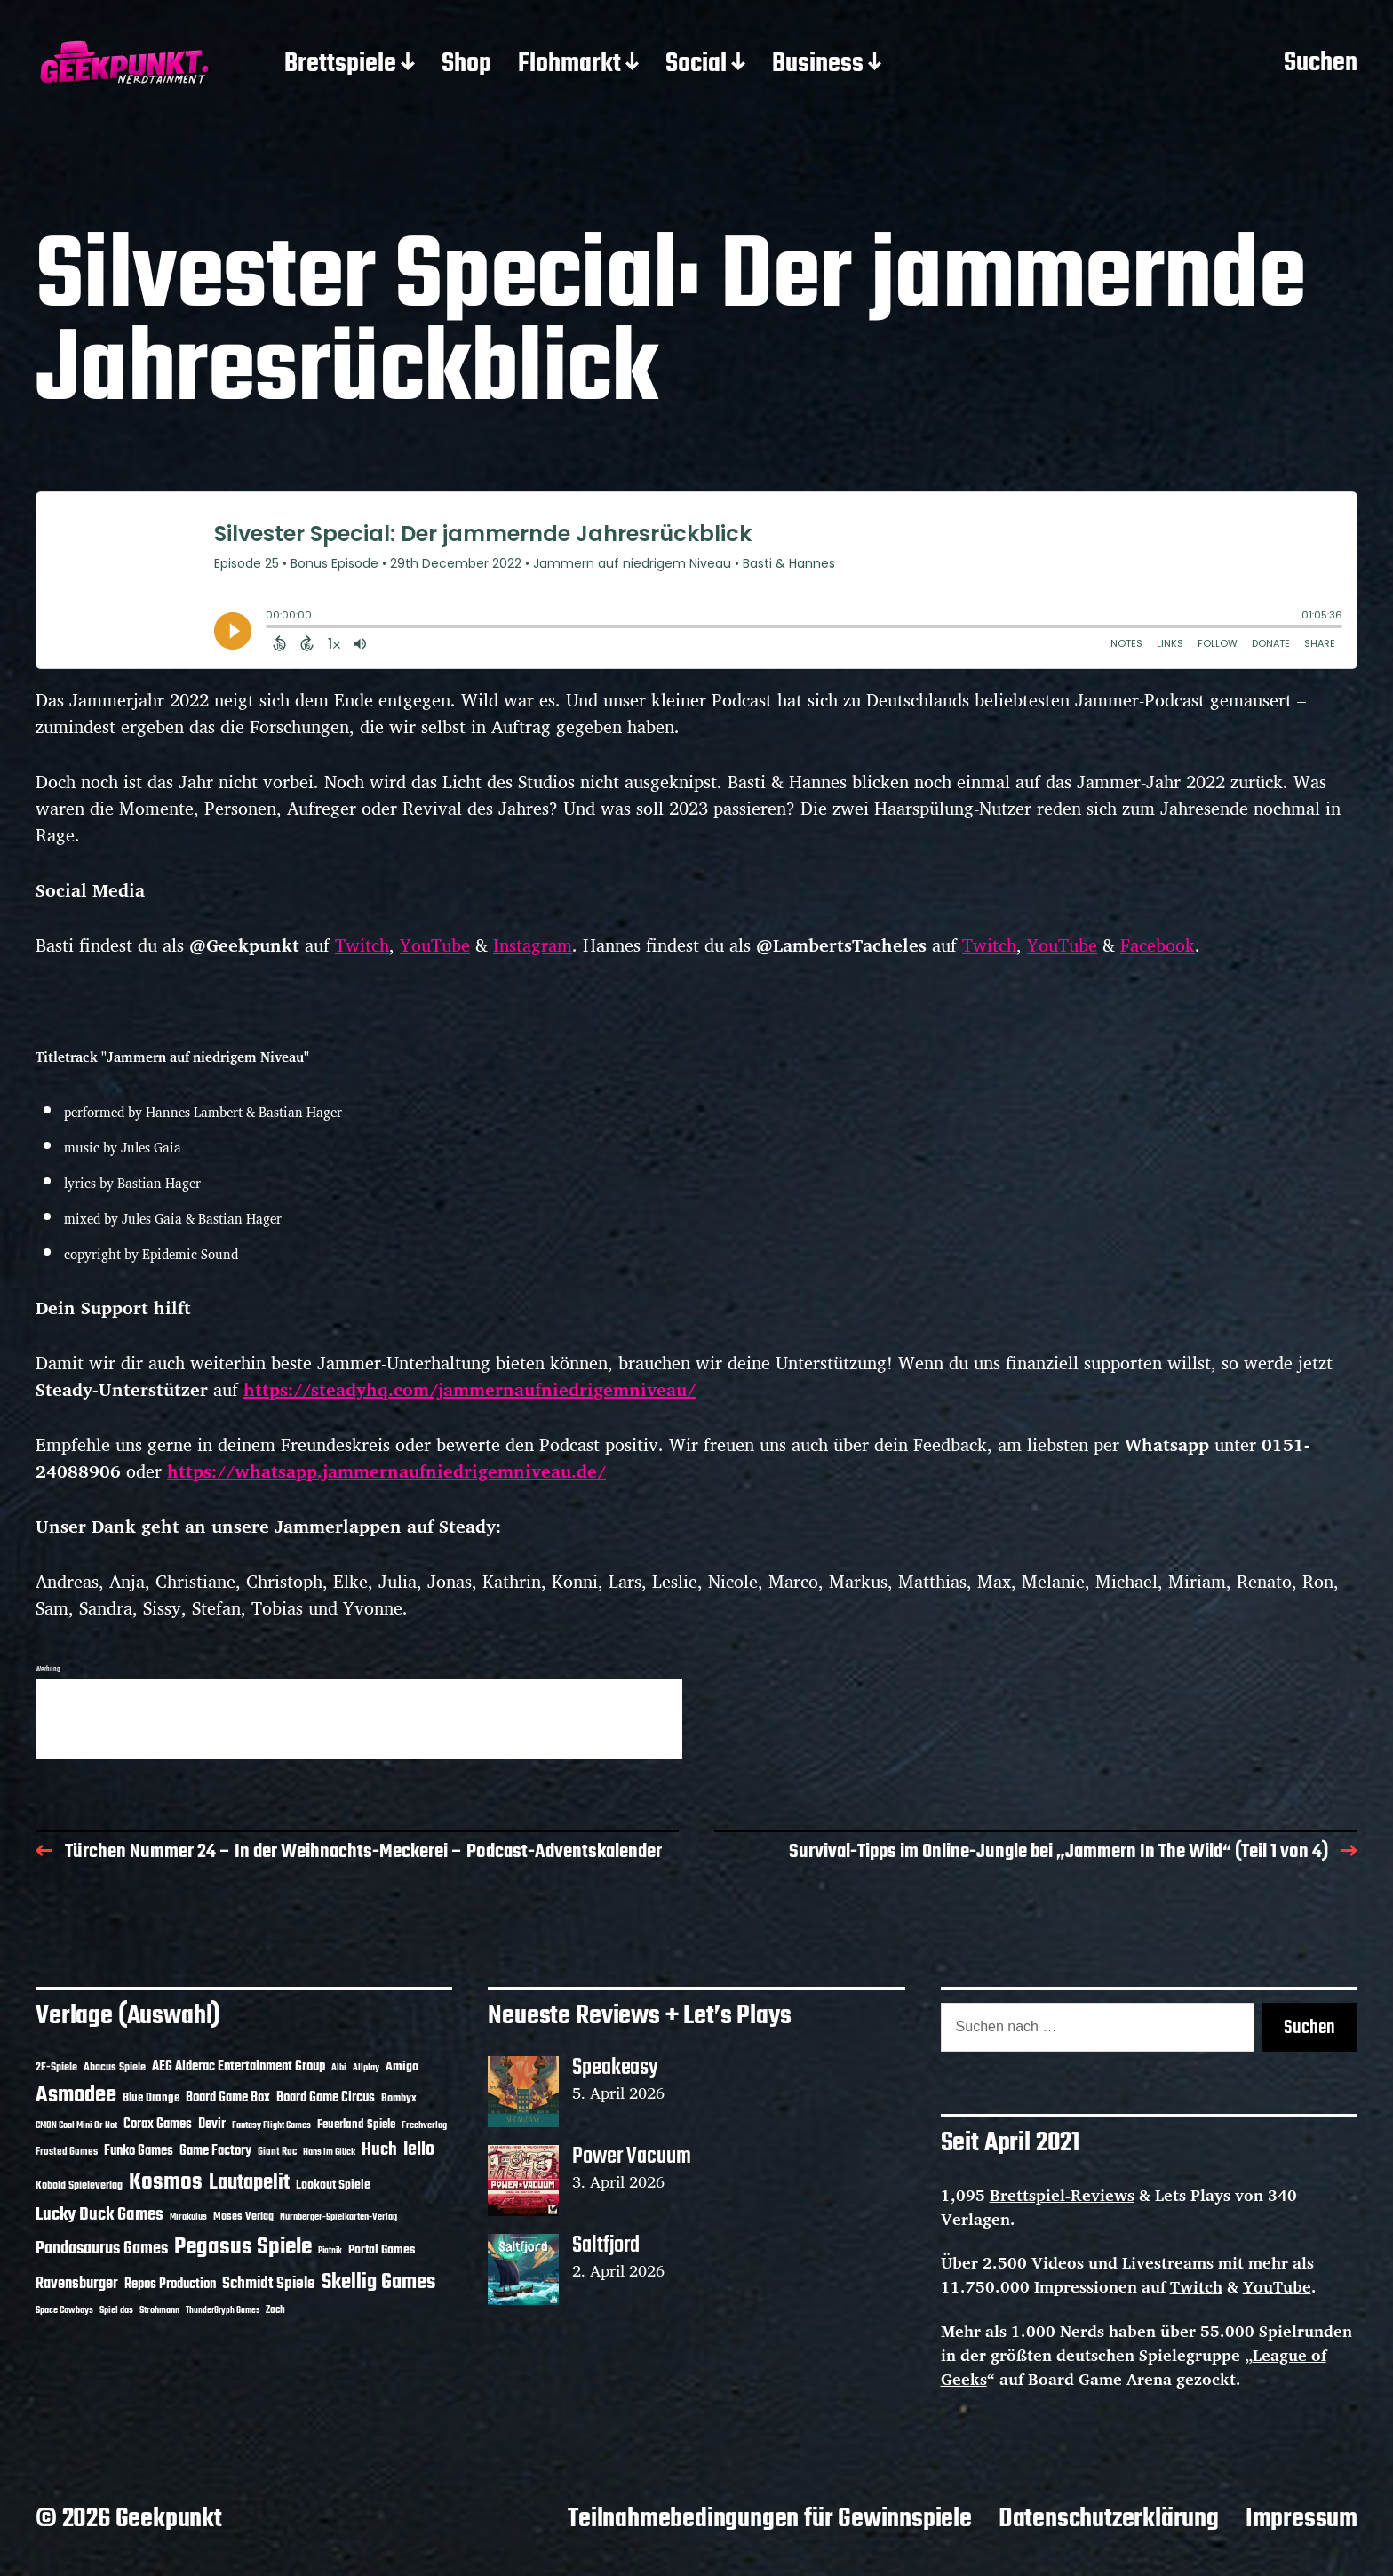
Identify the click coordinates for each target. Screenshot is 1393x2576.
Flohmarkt (569, 65)
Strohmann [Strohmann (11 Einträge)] (159, 2310)
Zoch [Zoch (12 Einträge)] (275, 2310)
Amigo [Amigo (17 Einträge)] (402, 2067)
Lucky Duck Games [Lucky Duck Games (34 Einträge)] (99, 2215)
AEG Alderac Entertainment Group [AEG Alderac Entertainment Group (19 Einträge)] (238, 2067)
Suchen (1320, 64)
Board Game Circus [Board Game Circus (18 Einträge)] (325, 2098)
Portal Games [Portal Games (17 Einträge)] (381, 2250)
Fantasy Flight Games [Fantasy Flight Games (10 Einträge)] (271, 2125)
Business (818, 65)
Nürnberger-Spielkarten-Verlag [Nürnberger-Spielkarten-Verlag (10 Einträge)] (338, 2217)
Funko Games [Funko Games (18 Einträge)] (138, 2151)
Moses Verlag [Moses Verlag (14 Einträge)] (243, 2216)
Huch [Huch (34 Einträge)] (379, 2150)
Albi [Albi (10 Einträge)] (338, 2068)
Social (696, 65)
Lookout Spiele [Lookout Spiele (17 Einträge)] (333, 2185)
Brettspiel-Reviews (1062, 2194)
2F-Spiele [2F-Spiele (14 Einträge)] (56, 2067)
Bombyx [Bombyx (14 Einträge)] (399, 2098)
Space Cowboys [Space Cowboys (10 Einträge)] (64, 2310)
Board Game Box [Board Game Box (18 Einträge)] (228, 2098)
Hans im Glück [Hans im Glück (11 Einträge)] (329, 2152)
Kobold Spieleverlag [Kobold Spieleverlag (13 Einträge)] (79, 2186)
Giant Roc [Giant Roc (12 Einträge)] (277, 2152)
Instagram (532, 945)
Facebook (1157, 945)
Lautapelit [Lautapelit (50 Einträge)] (249, 2183)
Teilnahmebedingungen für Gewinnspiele (770, 2519)
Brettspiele (340, 65)
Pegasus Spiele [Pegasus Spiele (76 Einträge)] (243, 2247)
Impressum (1301, 2519)
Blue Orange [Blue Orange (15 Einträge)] (151, 2098)
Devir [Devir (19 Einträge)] (212, 2124)
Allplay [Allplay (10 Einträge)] (366, 2068)
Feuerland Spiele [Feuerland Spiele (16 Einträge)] (356, 2124)
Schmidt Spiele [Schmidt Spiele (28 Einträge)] (268, 2284)
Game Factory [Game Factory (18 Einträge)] (215, 2151)
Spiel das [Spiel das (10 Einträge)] (116, 2310)
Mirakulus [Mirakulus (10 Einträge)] (188, 2217)
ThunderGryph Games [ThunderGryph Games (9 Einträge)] (222, 2310)
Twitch (362, 945)
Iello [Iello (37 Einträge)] (418, 2150)
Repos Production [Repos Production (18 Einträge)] (170, 2284)
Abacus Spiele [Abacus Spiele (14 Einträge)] (115, 2067)
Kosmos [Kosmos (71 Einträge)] (166, 2183)
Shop (466, 65)
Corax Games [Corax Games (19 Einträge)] (157, 2124)
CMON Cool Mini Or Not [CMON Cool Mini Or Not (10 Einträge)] (76, 2125)
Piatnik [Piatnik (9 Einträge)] (330, 2251)
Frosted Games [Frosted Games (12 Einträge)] (67, 2152)
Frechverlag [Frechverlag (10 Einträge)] (424, 2125)
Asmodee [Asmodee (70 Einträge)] (76, 2096)
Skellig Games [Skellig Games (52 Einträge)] (378, 2282)
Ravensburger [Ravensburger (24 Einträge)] (77, 2284)
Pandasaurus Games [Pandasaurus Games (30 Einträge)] (102, 2249)
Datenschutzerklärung (1109, 2519)
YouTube (435, 945)
